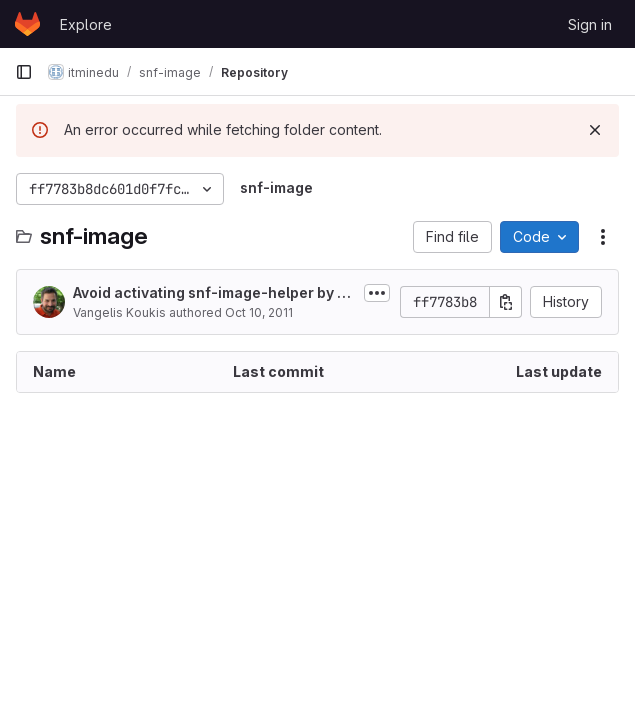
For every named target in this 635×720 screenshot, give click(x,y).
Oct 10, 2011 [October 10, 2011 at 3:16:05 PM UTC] (259, 312)
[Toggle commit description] (377, 293)
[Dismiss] (595, 130)
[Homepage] (27, 24)
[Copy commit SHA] (506, 302)
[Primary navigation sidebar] (24, 72)
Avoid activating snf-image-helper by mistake (213, 293)
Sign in (590, 24)
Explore (86, 24)
